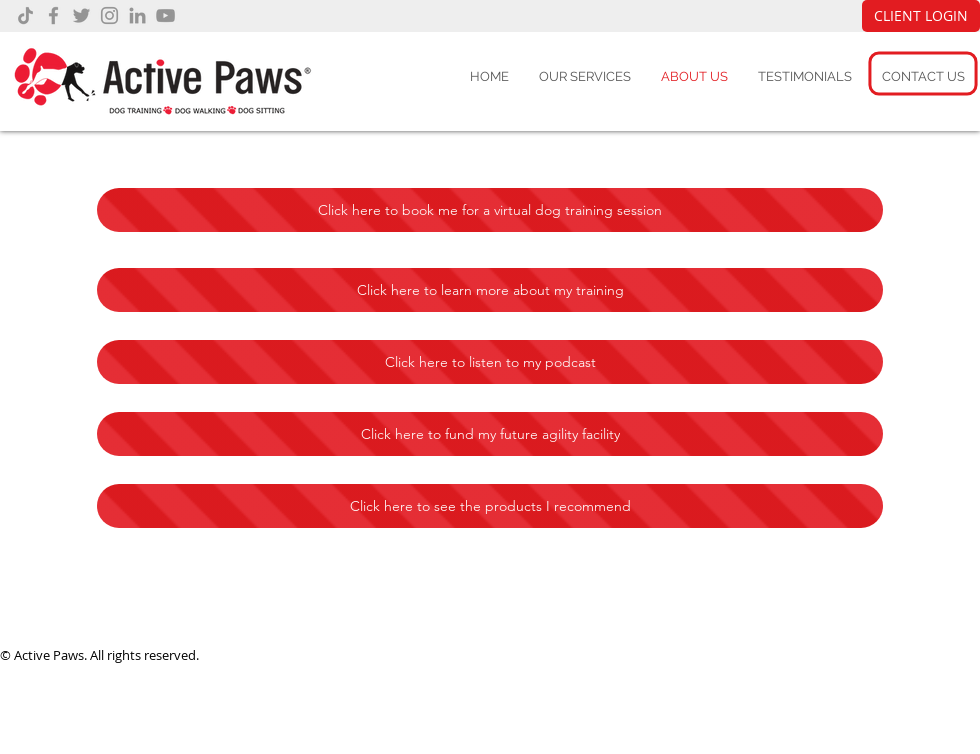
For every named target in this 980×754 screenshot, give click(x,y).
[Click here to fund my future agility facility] (490, 434)
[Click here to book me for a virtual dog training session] (490, 210)
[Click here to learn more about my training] (490, 290)
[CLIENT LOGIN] (921, 16)
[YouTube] (165, 15)
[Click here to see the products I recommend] (490, 506)
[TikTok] (25, 15)
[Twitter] (81, 15)
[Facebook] (53, 15)
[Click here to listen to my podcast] (490, 362)
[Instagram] (109, 15)
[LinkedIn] (137, 15)
